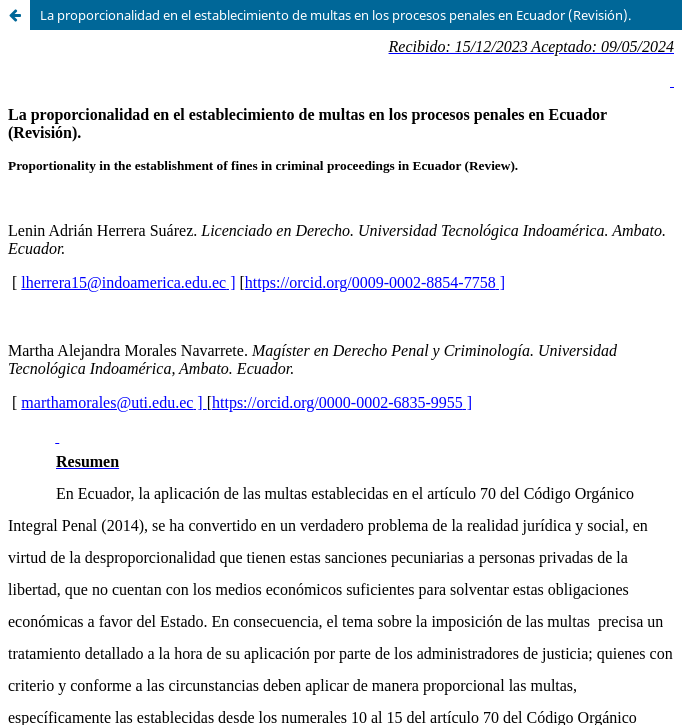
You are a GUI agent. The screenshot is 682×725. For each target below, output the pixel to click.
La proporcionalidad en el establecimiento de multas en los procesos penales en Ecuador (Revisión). (335, 15)
